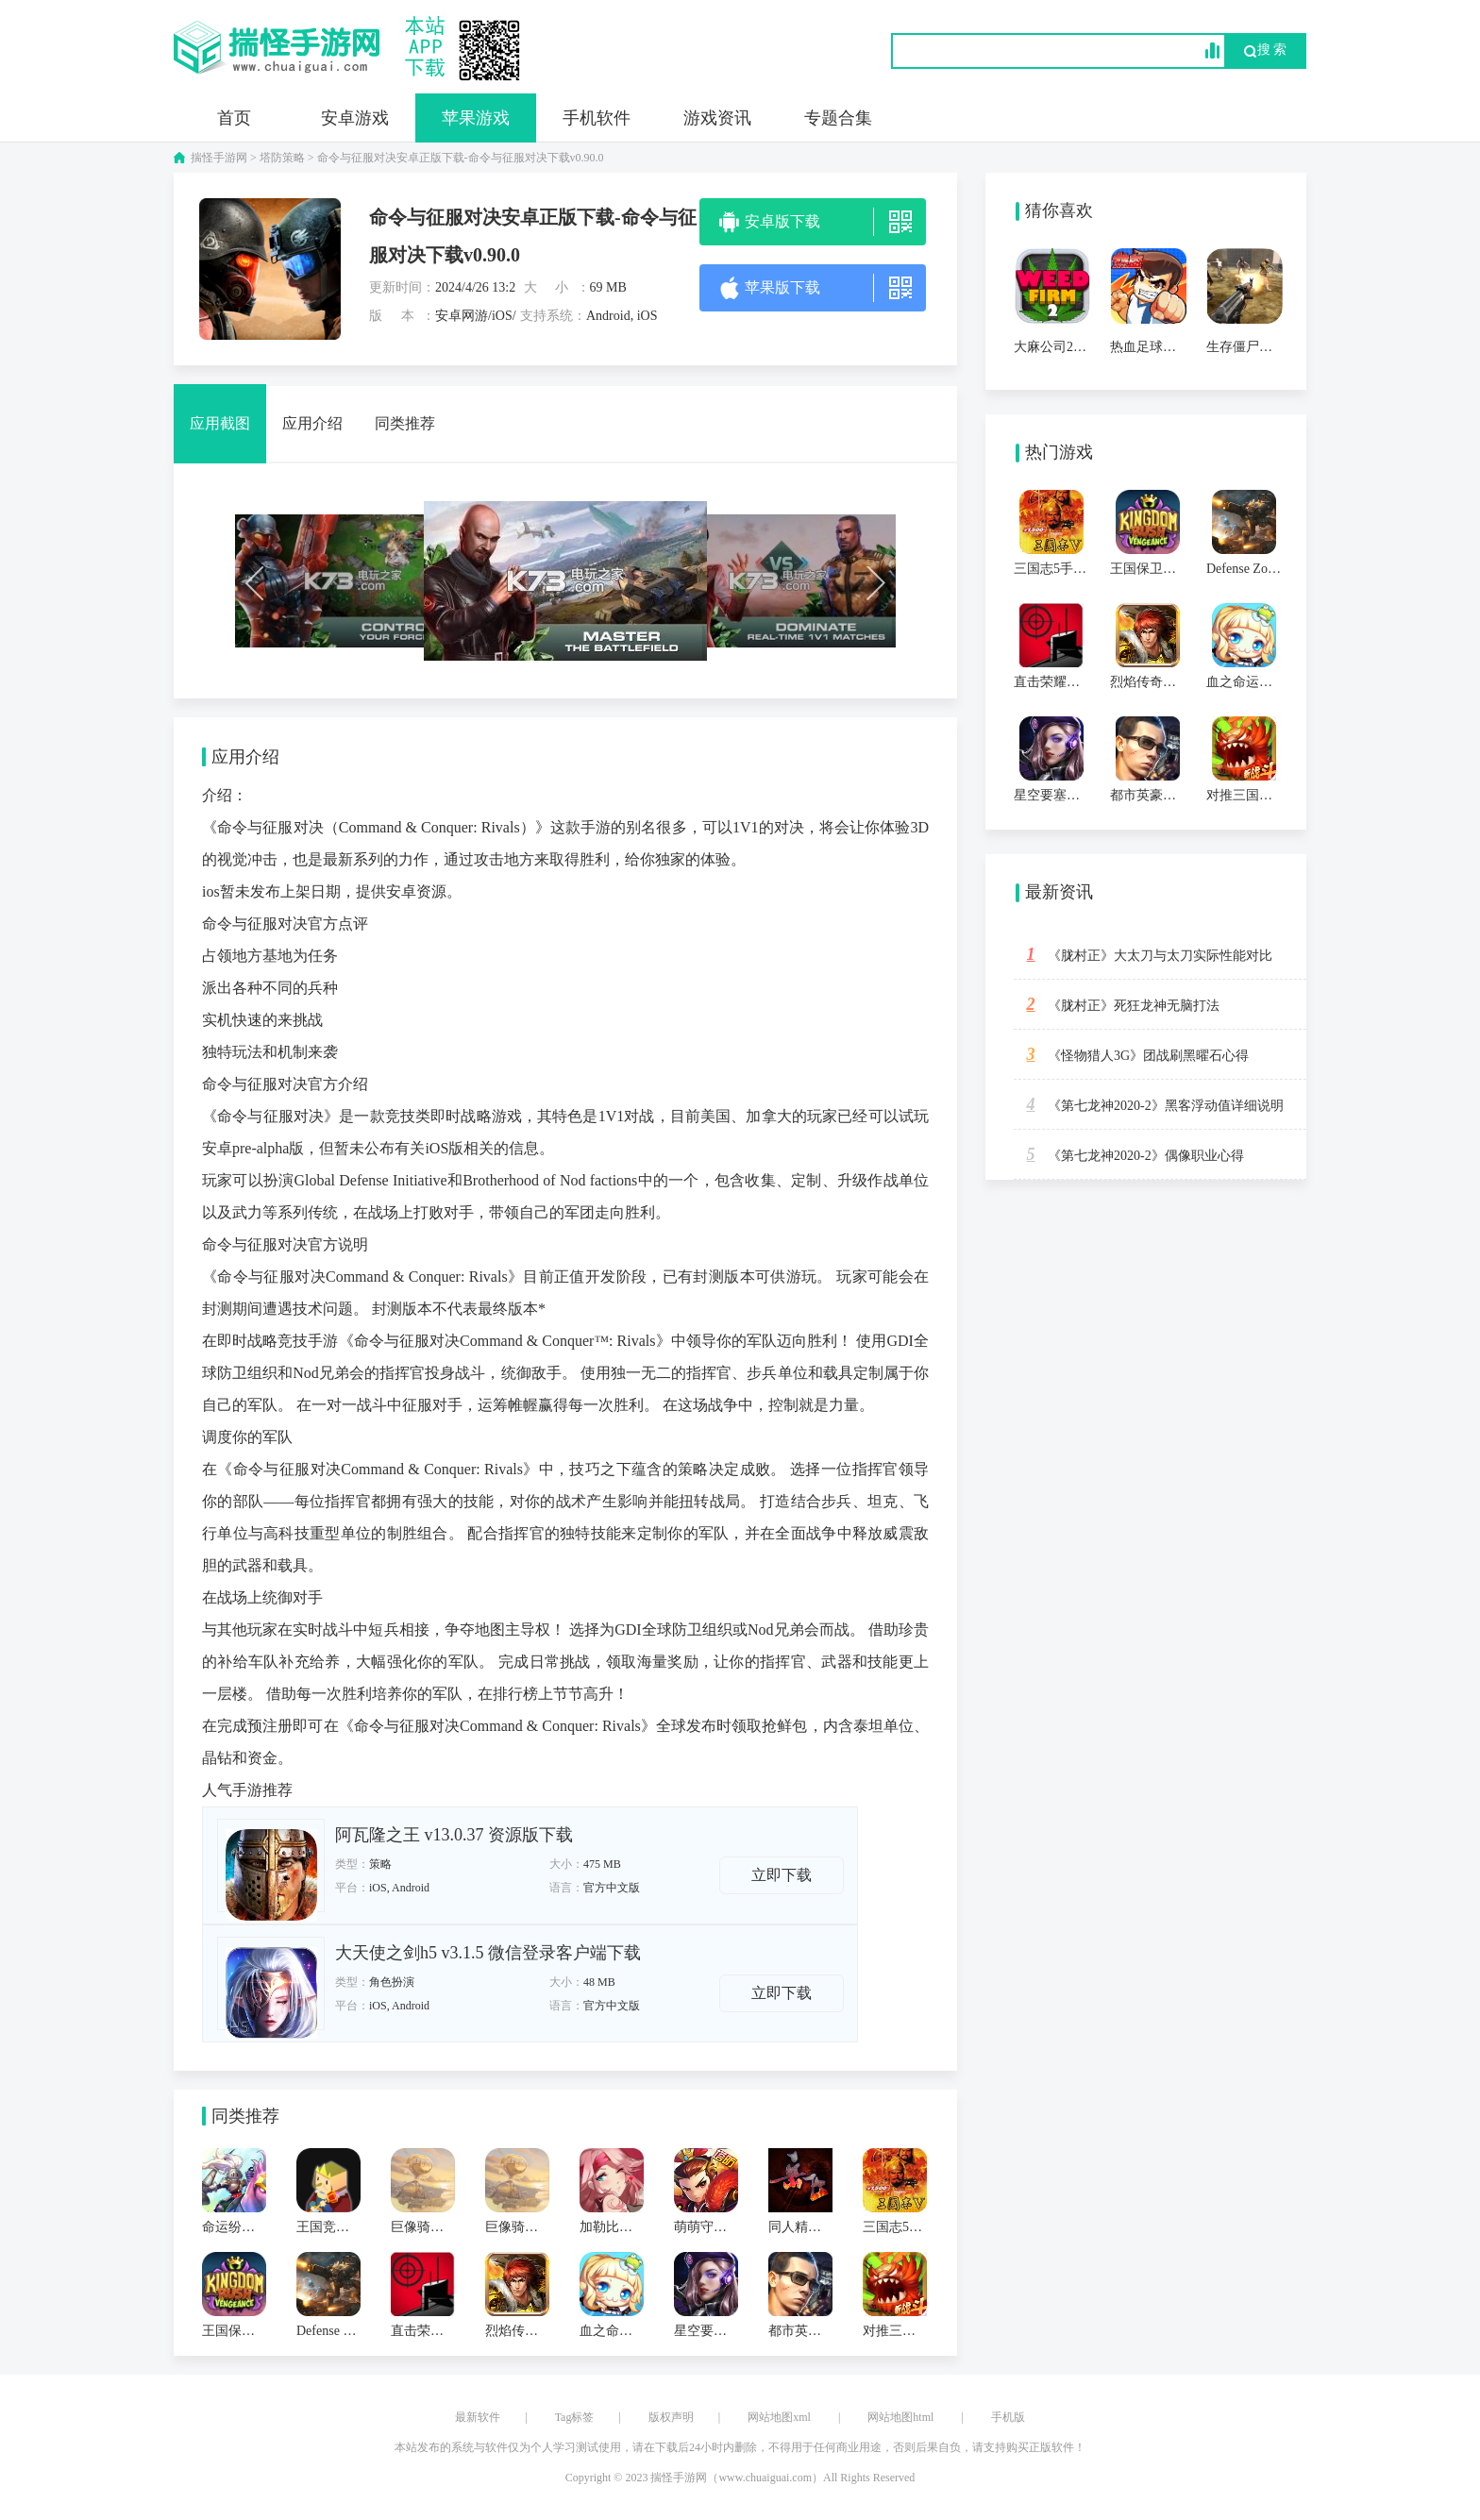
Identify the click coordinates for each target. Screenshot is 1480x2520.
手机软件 (597, 118)
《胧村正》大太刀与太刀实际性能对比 (1143, 954)
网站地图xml (779, 2417)
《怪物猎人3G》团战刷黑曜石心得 (1131, 1054)
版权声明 (671, 2417)
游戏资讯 (717, 118)
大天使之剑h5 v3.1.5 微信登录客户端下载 (488, 1952)
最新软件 (477, 2417)
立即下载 (781, 1875)
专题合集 (838, 118)
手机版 (1008, 2417)
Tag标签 (575, 2417)
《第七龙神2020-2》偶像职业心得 (1129, 1154)
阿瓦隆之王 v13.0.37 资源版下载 (454, 1834)
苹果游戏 (476, 118)
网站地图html (900, 2417)
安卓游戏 (355, 118)
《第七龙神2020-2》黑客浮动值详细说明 (1149, 1104)
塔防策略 (282, 157)
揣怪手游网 (219, 157)
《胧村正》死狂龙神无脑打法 (1116, 1004)
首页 (234, 118)
